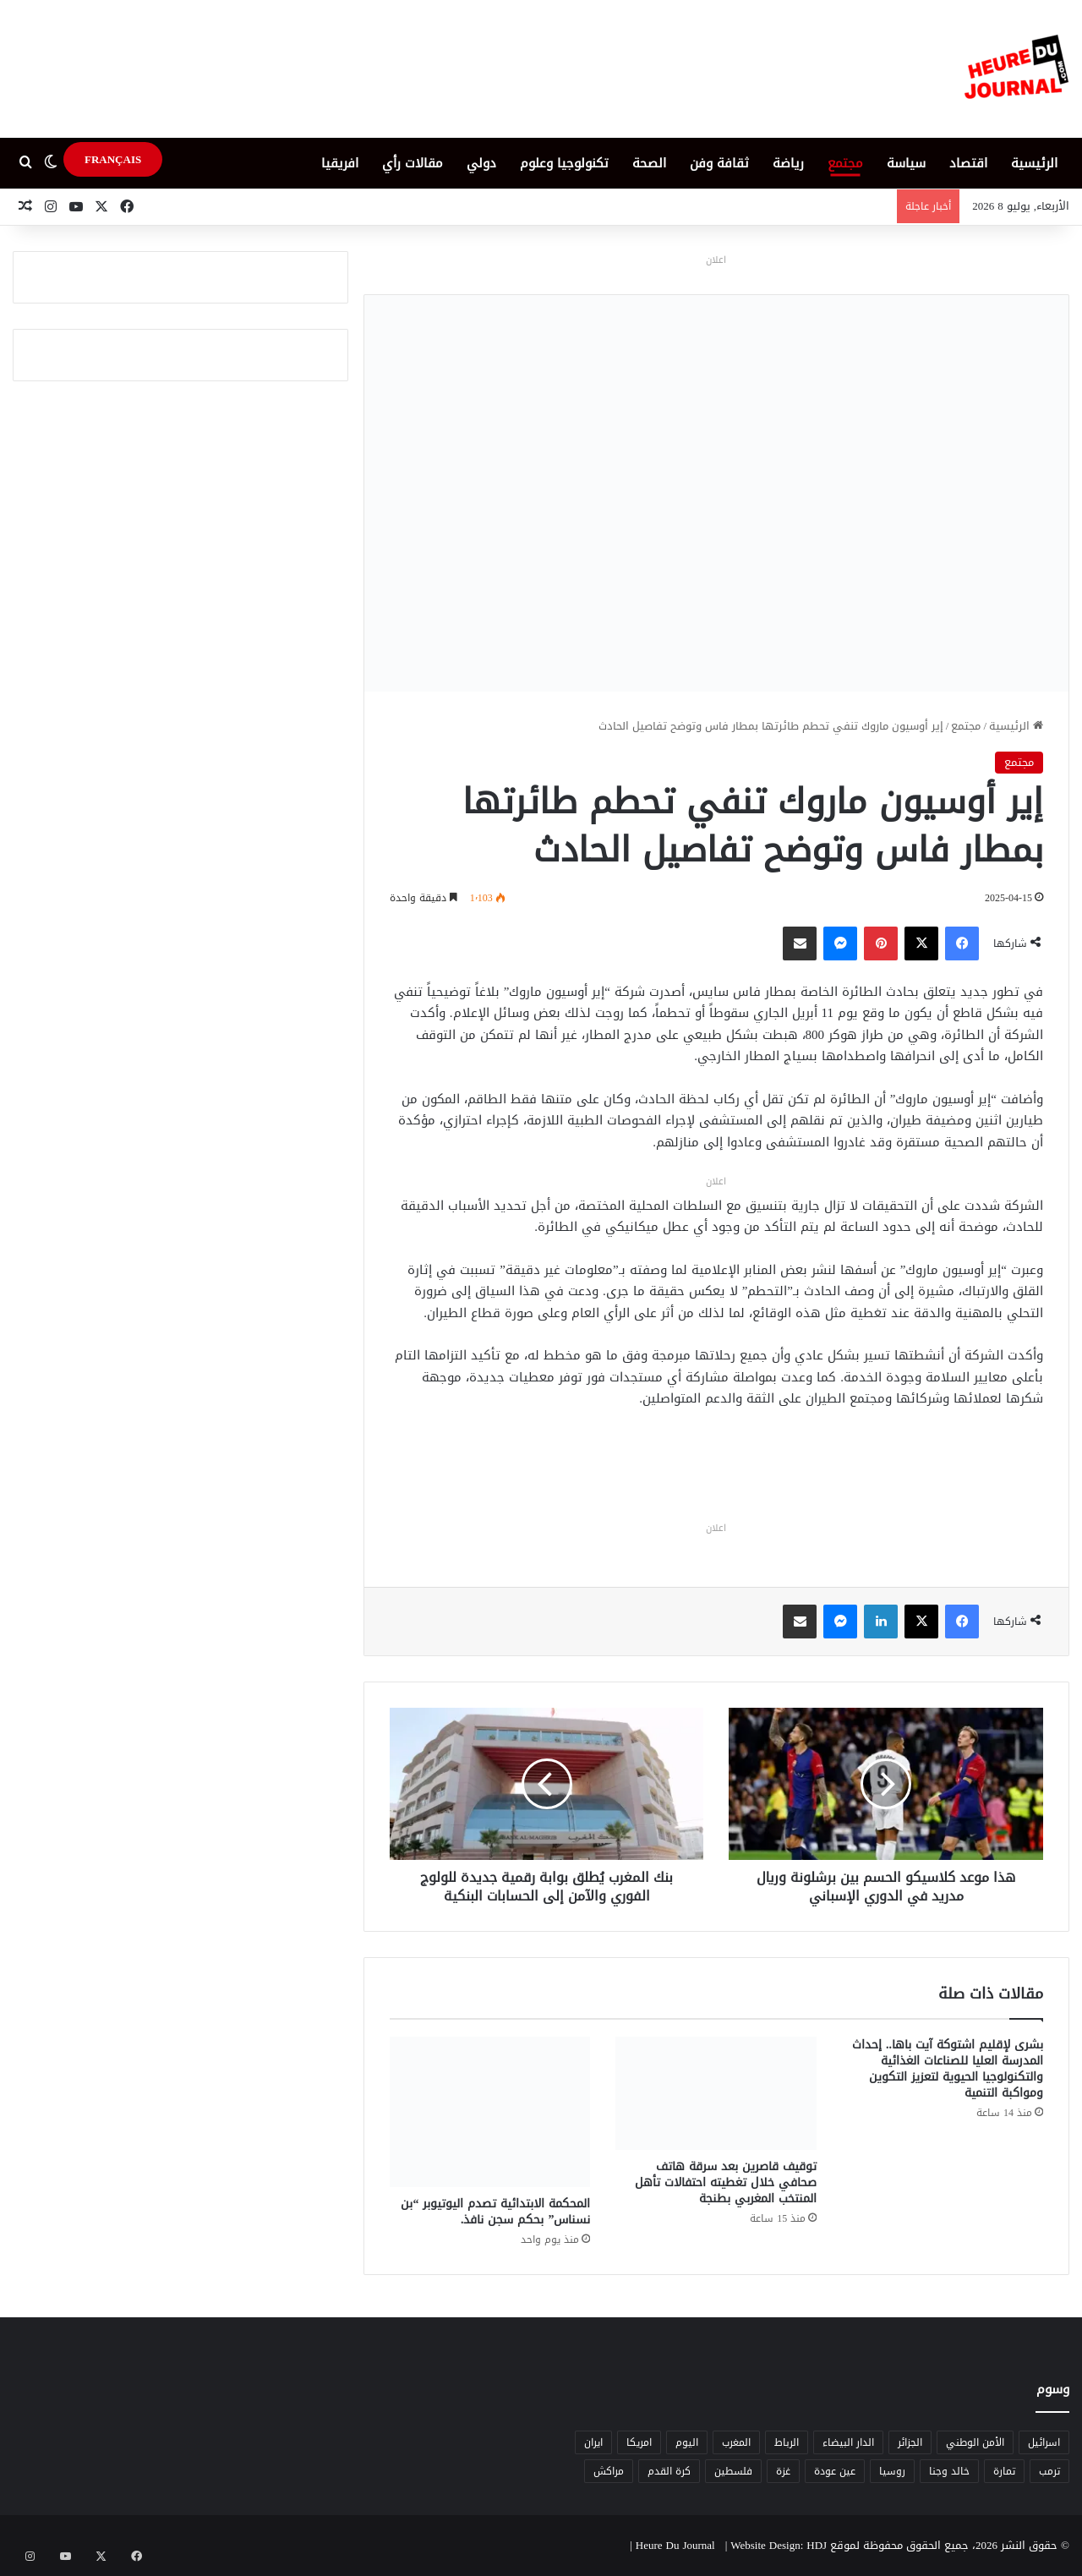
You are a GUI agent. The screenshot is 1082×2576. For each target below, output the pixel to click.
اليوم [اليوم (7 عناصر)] (686, 2442)
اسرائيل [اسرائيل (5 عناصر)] (1044, 2442)
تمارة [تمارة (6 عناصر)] (1004, 2471)
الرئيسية (1034, 163)
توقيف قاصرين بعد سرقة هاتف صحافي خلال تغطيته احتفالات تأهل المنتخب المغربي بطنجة (726, 2182)
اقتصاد (968, 163)
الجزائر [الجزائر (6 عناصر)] (910, 2442)
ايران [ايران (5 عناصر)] (593, 2442)
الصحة (649, 163)
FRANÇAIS (113, 159)
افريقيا (339, 163)
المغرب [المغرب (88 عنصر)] (736, 2442)
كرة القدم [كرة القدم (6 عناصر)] (669, 2471)
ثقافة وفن (719, 163)
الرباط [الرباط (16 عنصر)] (786, 2442)
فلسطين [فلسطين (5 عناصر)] (733, 2471)
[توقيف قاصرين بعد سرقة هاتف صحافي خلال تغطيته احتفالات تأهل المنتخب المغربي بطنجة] (716, 2093)
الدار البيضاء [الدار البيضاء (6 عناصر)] (848, 2442)
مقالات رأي (412, 163)
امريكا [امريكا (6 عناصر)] (639, 2442)
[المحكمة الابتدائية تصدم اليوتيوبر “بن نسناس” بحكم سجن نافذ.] (490, 2112)
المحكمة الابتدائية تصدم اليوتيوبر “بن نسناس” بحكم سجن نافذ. (495, 2211)
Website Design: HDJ (778, 2545)
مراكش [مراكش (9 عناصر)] (608, 2471)
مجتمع (845, 163)
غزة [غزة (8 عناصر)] (783, 2471)
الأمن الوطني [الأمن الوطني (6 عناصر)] (975, 2442)
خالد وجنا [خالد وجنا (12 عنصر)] (949, 2471)
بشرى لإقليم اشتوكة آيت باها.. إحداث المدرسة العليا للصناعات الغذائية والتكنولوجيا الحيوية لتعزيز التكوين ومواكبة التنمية (947, 2068)
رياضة (788, 163)
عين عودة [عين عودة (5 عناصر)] (834, 2471)
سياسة (906, 163)
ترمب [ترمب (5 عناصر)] (1049, 2471)
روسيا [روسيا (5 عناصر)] (892, 2471)
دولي (481, 163)
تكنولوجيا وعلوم (564, 163)
